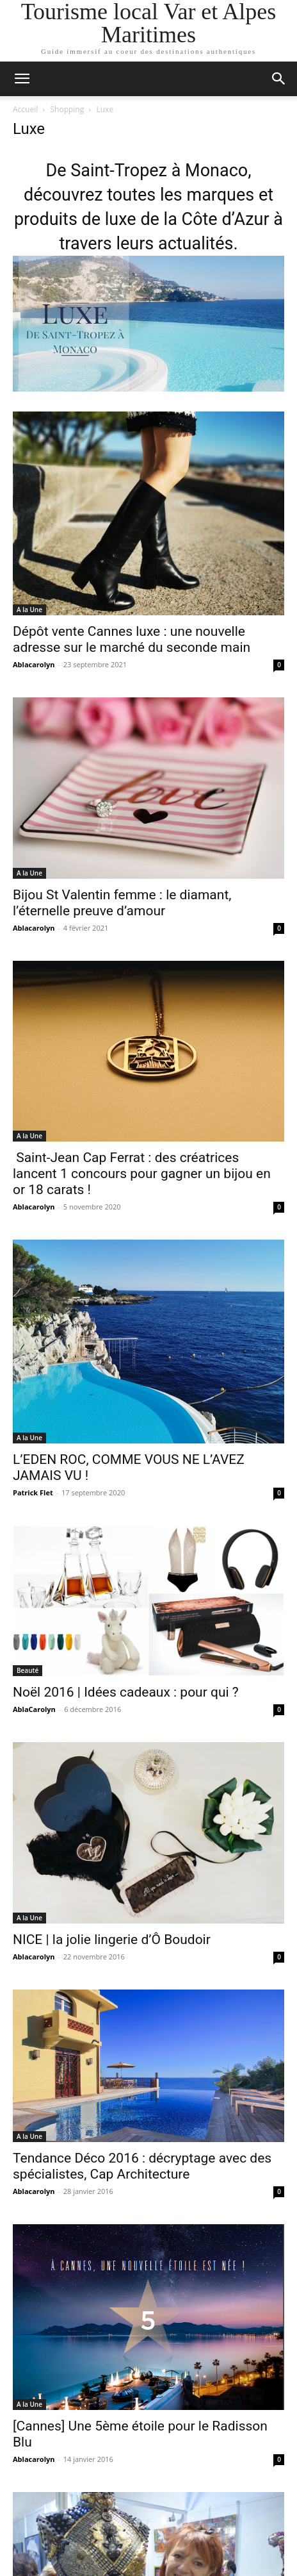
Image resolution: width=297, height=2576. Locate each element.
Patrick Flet (33, 1492)
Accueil (25, 109)
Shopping (67, 109)
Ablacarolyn (34, 664)
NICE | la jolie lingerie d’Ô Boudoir (112, 1939)
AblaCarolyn (34, 1709)
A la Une (29, 609)
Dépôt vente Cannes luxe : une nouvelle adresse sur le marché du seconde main (131, 639)
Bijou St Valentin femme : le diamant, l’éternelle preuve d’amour (122, 902)
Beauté (27, 1670)
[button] (21, 79)
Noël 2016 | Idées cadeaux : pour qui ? (126, 1692)
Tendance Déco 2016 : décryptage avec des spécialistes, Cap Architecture (142, 2166)
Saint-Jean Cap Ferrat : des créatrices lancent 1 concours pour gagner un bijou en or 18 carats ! (142, 1173)
